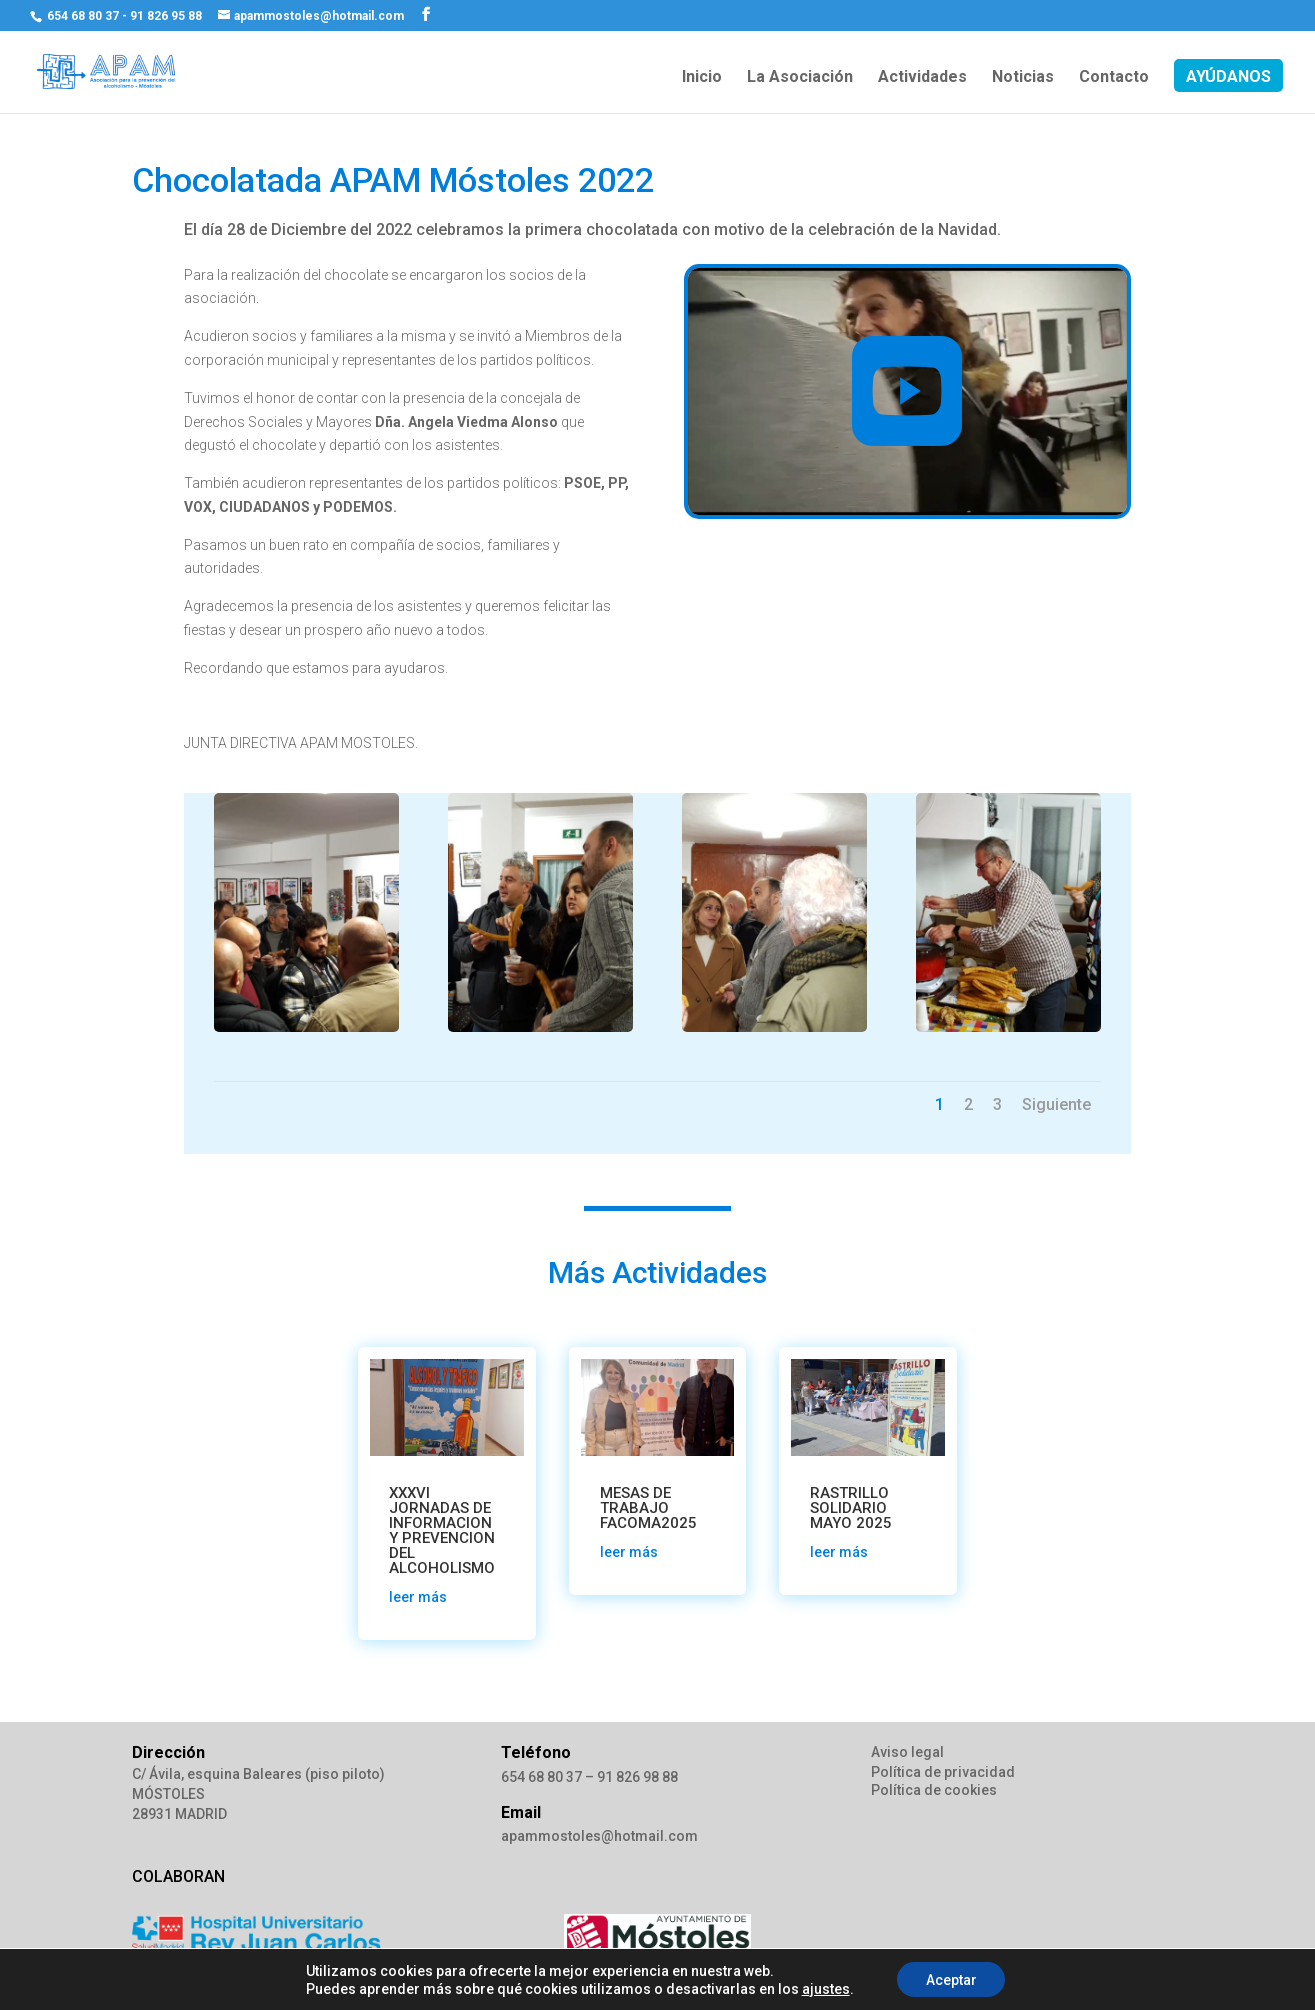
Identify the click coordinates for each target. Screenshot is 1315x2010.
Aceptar (951, 1979)
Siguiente (1056, 1104)
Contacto (1114, 78)
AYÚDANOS (1228, 78)
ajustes (824, 1988)
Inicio (702, 78)
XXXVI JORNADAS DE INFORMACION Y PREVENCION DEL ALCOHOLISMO (442, 1530)
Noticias (1023, 78)
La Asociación (800, 78)
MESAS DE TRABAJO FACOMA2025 (648, 1508)
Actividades (922, 78)
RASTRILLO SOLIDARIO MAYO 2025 (851, 1508)
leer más (418, 1597)
